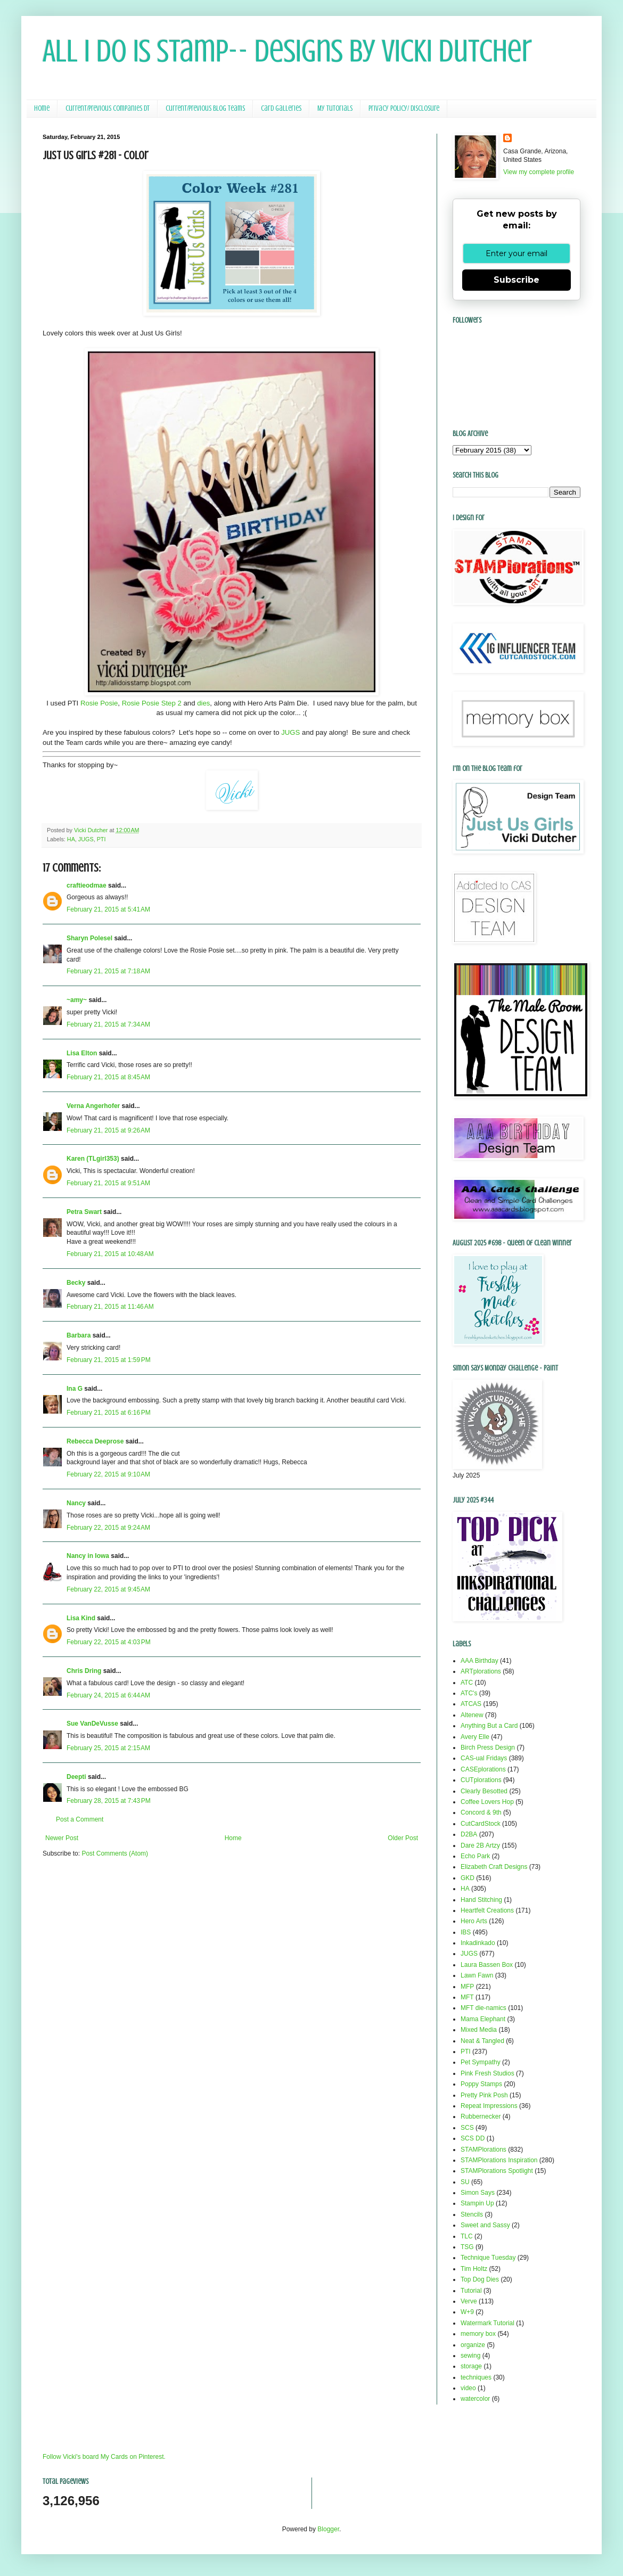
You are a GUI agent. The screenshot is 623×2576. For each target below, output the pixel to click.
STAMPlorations (483, 2149)
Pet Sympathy (481, 2062)
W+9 (467, 2312)
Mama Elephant (483, 2019)
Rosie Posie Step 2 (152, 703)
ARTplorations (481, 1671)
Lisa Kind (81, 1618)
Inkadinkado (478, 1943)
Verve (469, 2301)
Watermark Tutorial (487, 2323)
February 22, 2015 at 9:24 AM (108, 1527)
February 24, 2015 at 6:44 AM (108, 1695)
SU (465, 2182)
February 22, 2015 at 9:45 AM (108, 1589)
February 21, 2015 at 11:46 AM (110, 1306)
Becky (76, 1282)
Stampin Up (477, 2203)
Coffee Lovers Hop (487, 1802)
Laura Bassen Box (487, 1964)
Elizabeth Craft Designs (494, 1867)
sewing (470, 2355)
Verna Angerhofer (93, 1106)
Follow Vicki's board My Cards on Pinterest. (104, 2456)
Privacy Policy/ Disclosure (403, 108)
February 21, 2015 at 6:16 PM (109, 1412)
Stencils (472, 2214)
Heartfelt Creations (487, 1910)
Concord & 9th (481, 1812)
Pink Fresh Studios (487, 2073)
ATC (467, 1682)
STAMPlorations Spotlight (497, 2171)
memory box (478, 2333)
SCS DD (473, 2138)
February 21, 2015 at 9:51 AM (108, 1183)
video (468, 2388)
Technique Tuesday (488, 2257)
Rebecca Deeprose (95, 1441)
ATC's (469, 1693)
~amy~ (77, 1000)
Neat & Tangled (482, 2041)
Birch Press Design (488, 1747)
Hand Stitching (481, 1900)
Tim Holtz (474, 2269)
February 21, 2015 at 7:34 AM (108, 1024)
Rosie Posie (99, 703)
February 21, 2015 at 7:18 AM (108, 971)
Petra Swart (84, 1212)
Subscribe (516, 280)
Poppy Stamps (481, 2084)
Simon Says (478, 2192)
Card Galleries (281, 108)
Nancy (76, 1503)
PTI (101, 839)
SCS (467, 2127)
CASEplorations (483, 1769)
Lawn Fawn (477, 1975)
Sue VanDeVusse (92, 1723)
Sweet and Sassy (485, 2225)
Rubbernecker (481, 2116)
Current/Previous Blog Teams (205, 108)
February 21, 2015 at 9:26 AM (108, 1130)
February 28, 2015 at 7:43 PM (109, 1800)
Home (42, 108)
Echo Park (475, 1856)
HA (71, 839)
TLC (467, 2236)
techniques (476, 2377)
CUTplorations (481, 1780)
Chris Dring (84, 1671)
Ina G (75, 1388)
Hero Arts (474, 1921)
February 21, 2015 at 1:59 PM (109, 1360)
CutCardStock (481, 1823)
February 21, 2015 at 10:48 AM (110, 1254)
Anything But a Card (489, 1725)
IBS (466, 1932)
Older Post (403, 1838)
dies (203, 703)
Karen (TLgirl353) (93, 1158)
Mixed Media (479, 2029)
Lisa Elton (82, 1053)
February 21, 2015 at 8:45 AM (108, 1077)
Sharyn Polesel (89, 938)
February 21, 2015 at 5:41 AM (108, 909)
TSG (467, 2247)
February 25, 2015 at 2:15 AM (108, 1748)
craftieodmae (86, 885)
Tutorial (471, 2290)
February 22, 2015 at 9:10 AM (108, 1474)
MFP (467, 1986)
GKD (467, 1878)
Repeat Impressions (489, 2106)
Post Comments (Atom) (114, 1853)
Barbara (79, 1335)
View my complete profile (538, 172)
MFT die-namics (483, 2008)
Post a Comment (79, 1819)
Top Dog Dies (480, 2279)
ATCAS (471, 1704)
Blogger (328, 2529)
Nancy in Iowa (88, 1556)
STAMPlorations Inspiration (499, 2160)
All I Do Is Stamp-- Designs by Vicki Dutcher (287, 51)
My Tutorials (335, 108)
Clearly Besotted (484, 1791)
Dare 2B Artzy (480, 1845)
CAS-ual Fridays (484, 1758)
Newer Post (61, 1838)
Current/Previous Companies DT (107, 108)
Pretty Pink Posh (484, 2095)
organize (473, 2345)
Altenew (472, 1715)
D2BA (469, 1834)
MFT (467, 1997)
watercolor (475, 2398)
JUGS (290, 732)
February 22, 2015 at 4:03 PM (109, 1642)
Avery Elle (475, 1737)
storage (471, 2366)
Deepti (76, 1777)
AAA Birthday (479, 1660)
